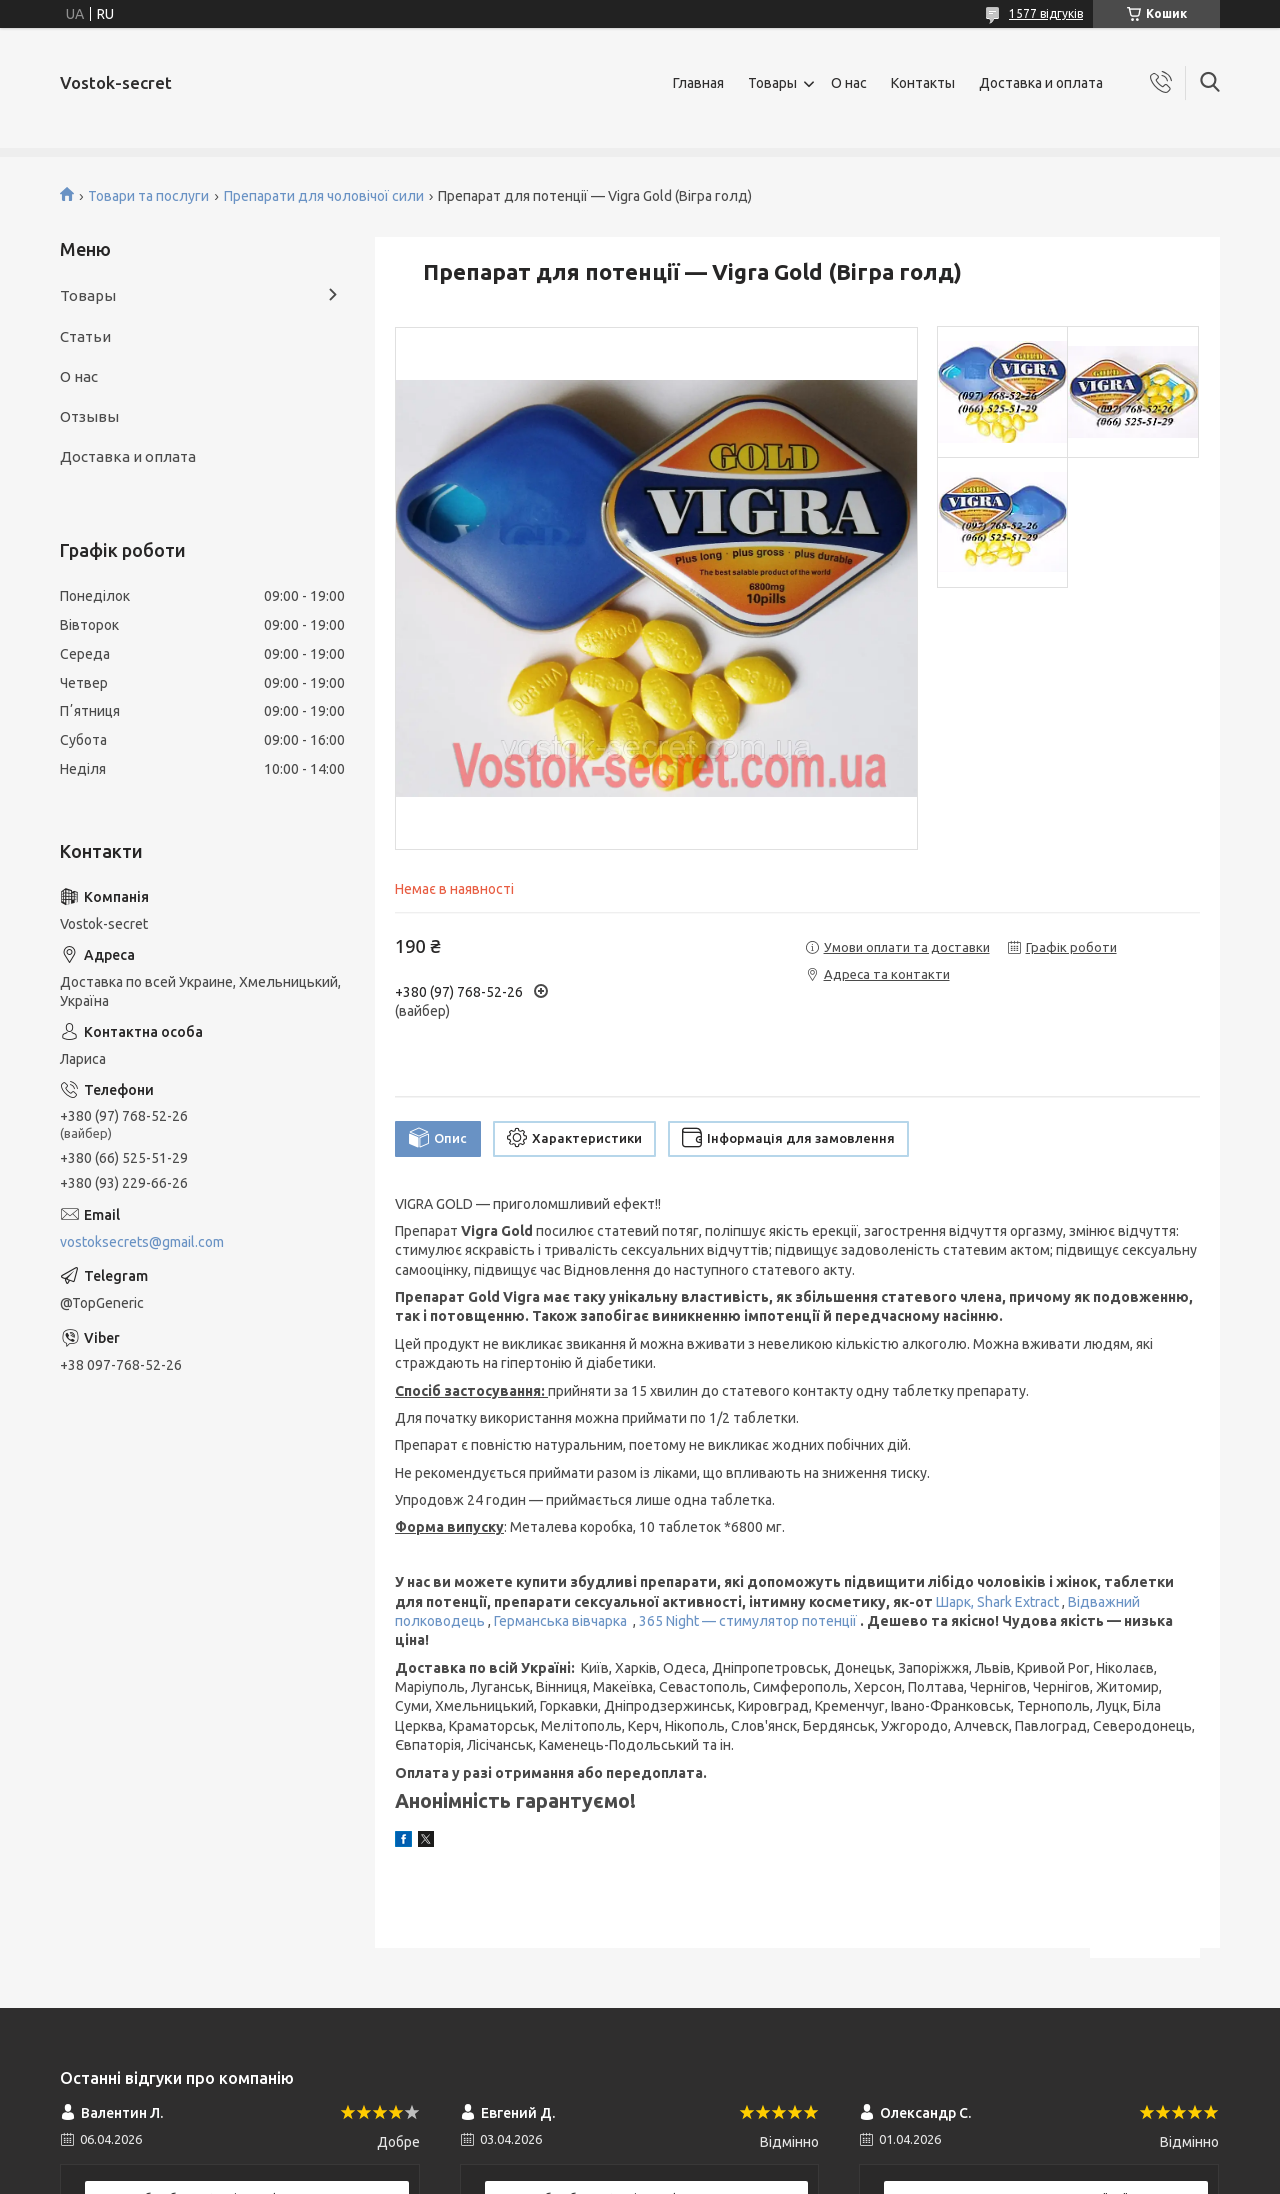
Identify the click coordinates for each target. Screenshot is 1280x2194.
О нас (849, 83)
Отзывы (89, 416)
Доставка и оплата (1041, 83)
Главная (698, 83)
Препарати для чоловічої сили (324, 196)
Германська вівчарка (562, 1621)
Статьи (85, 336)
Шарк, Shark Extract (997, 1602)
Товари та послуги (148, 196)
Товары (772, 83)
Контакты (923, 83)
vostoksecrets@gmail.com (142, 1242)
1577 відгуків (1046, 13)
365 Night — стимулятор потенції (748, 1621)
